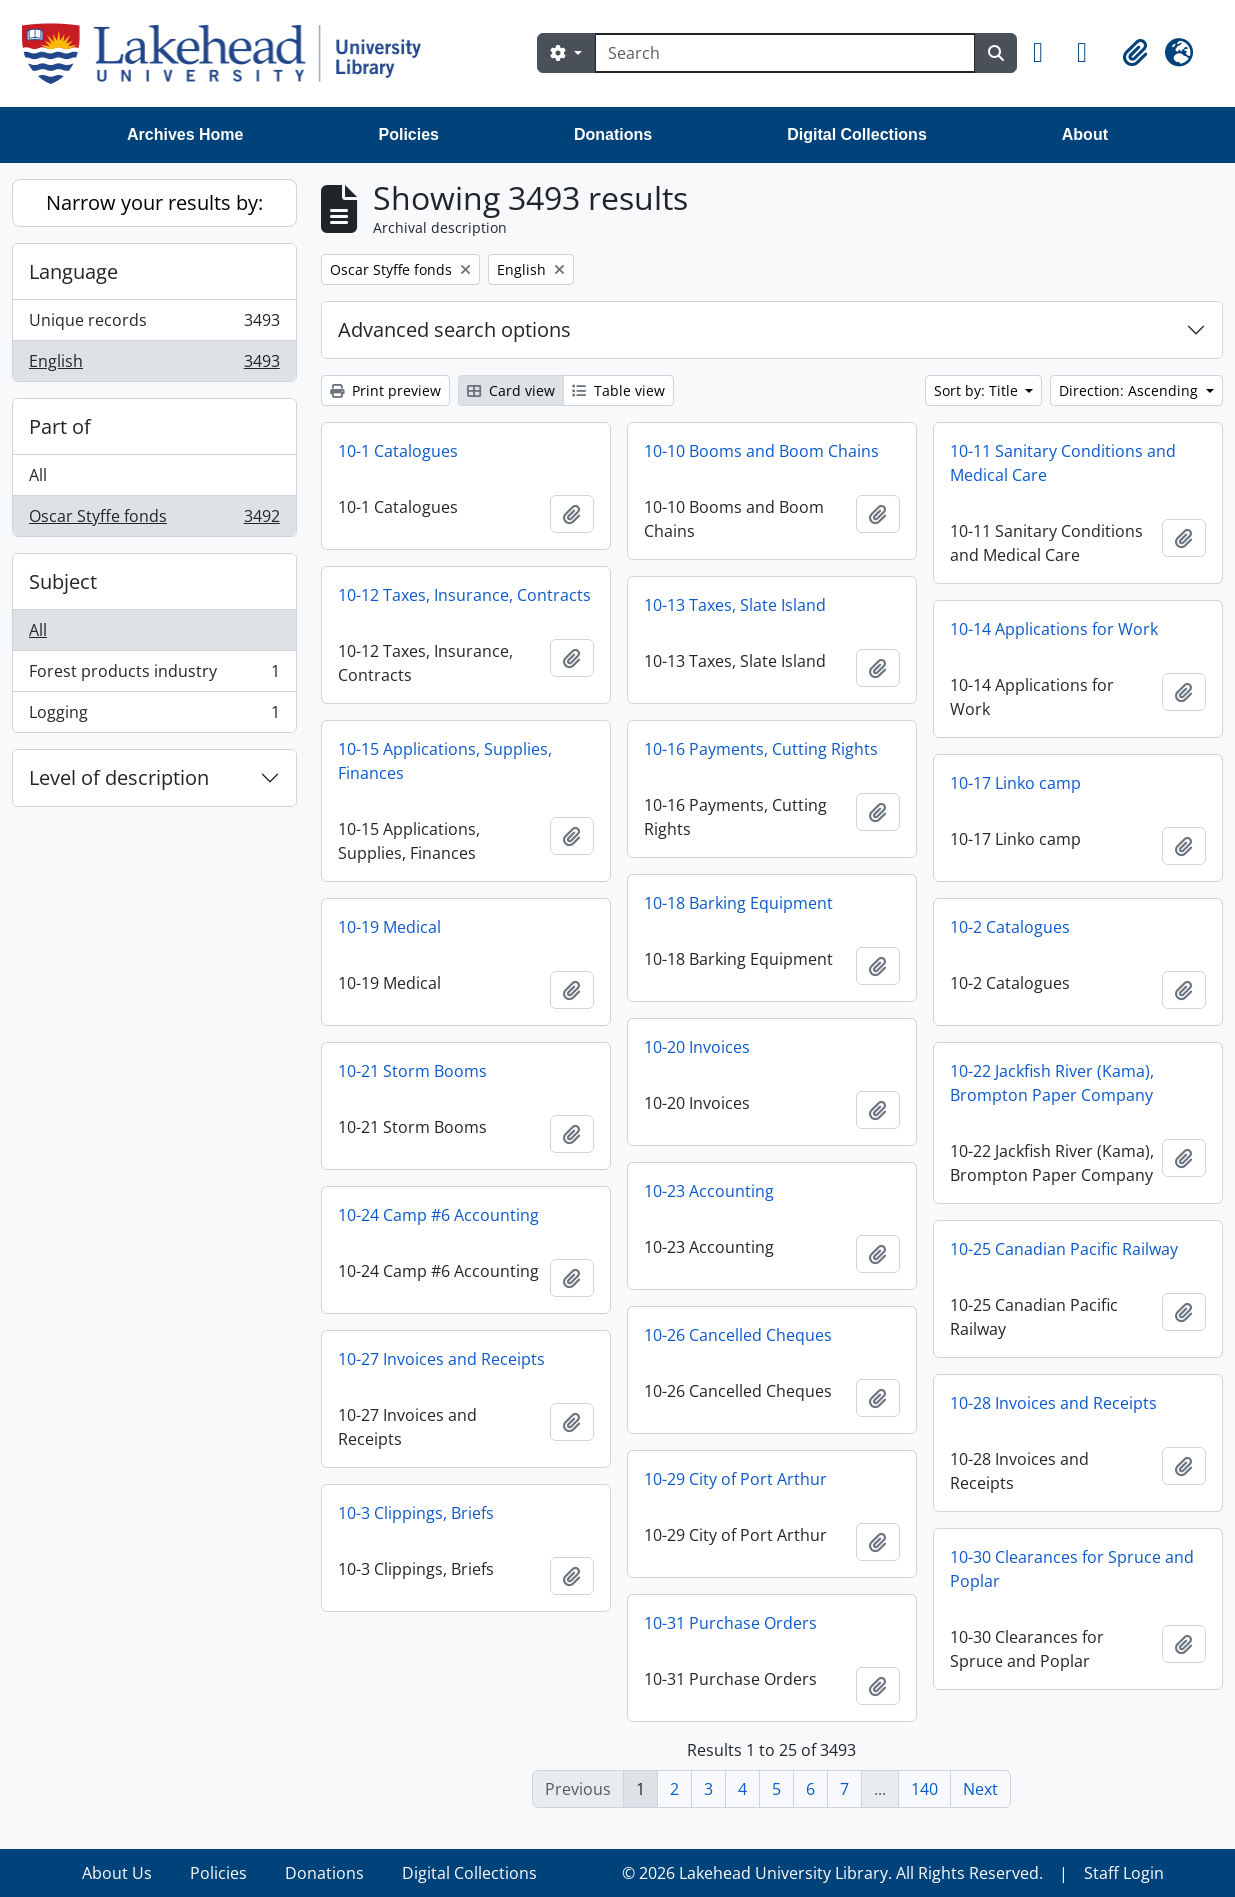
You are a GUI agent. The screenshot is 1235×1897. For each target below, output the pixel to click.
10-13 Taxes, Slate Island (735, 605)
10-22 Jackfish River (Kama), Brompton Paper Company (1052, 1083)
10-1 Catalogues (398, 451)
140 (924, 1789)
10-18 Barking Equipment (738, 903)
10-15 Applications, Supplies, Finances (445, 761)
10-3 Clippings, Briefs (416, 1513)
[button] (1047, 53)
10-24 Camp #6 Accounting (438, 1215)
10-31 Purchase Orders (730, 1623)
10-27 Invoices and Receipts (441, 1359)
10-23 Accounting (709, 1191)
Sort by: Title (978, 390)
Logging (154, 716)
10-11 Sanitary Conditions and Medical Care (1063, 463)
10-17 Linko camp (1015, 783)
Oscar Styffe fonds (154, 520)
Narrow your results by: (154, 202)
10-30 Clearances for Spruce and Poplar (1072, 1569)
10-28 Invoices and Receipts (1053, 1403)
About (1085, 134)
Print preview (385, 390)
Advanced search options (454, 329)
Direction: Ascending (1130, 390)
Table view (618, 390)
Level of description (119, 777)
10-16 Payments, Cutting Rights (761, 749)
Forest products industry (154, 675)
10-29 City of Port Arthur (735, 1479)
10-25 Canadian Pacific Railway (1064, 1249)
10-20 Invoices (697, 1047)
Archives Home (185, 134)
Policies (409, 134)
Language (73, 271)
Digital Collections (857, 134)
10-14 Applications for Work (1054, 629)
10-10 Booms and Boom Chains (761, 451)
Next (980, 1789)
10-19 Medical (389, 927)
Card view (511, 390)
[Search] (785, 53)
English (154, 365)
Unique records (154, 324)
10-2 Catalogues (1010, 927)
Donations (613, 134)
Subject (63, 581)
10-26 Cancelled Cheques (738, 1335)
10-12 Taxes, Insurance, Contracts (464, 595)
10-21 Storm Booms (412, 1071)
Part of (60, 426)
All (38, 475)
